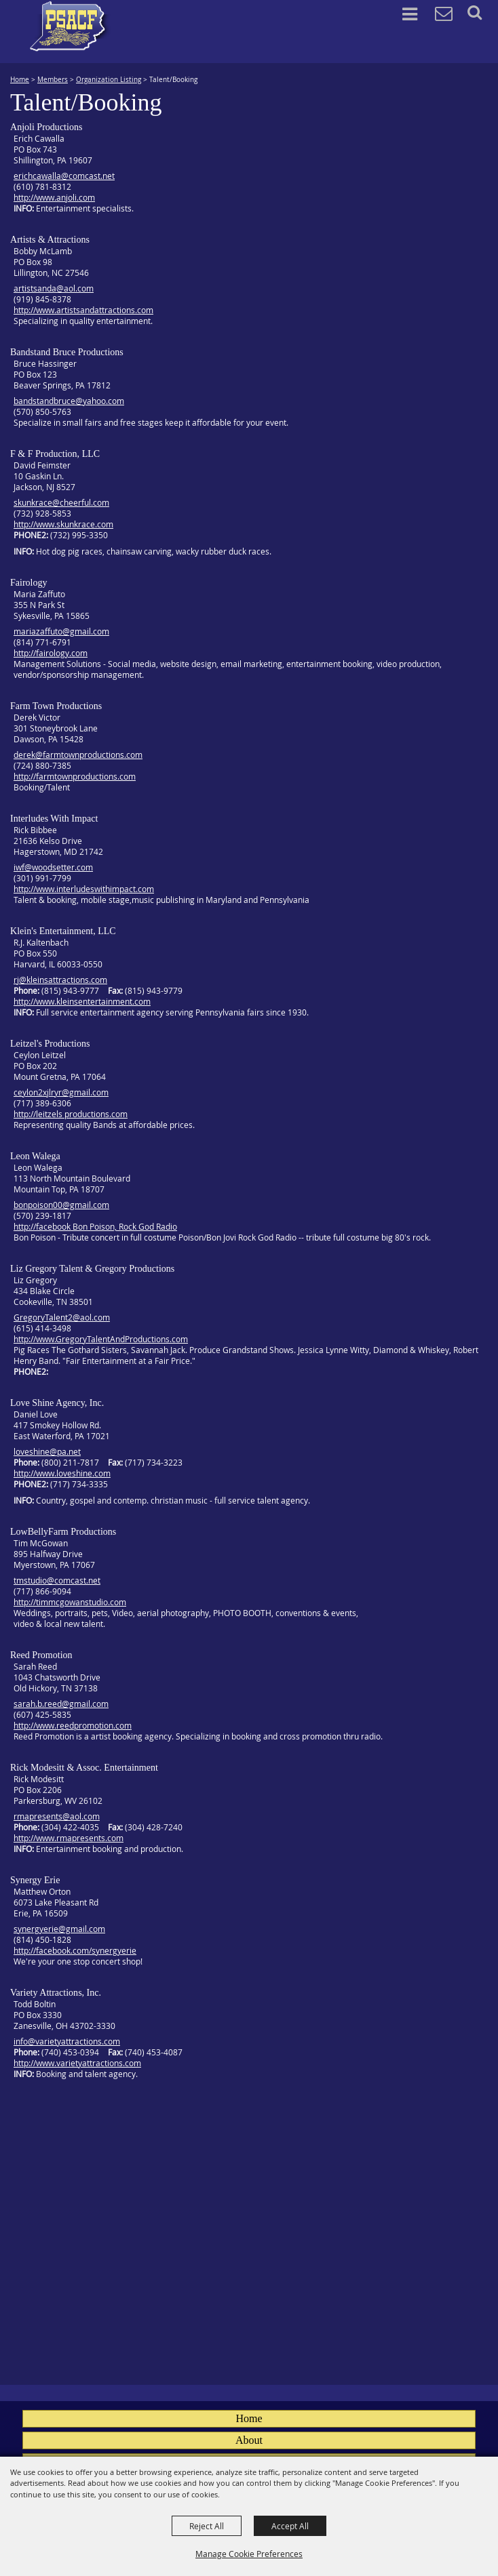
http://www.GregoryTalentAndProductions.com (101, 1338)
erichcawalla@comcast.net (64, 175)
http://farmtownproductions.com (75, 776)
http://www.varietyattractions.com (77, 2062)
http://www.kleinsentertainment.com (82, 1001)
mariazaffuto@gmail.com (61, 631)
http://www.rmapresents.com (68, 1837)
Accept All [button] (290, 2525)
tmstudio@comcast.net (57, 1580)
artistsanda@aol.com (54, 288)
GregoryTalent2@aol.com (62, 1317)
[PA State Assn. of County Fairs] (70, 26)
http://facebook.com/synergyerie (75, 1950)
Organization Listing (108, 79)
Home (19, 79)
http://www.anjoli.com (54, 197)
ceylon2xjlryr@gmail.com (61, 1092)
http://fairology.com (51, 652)
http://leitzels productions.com (71, 1113)
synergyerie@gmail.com (59, 1928)
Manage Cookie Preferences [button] (249, 2553)
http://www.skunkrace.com (63, 524)
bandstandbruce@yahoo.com (69, 400)
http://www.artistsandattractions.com (83, 309)
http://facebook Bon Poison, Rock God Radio (95, 1226)
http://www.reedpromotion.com (73, 1725)
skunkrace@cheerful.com (61, 502)
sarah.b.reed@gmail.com (61, 1703)
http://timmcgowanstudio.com (70, 1601)
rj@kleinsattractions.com (60, 979)
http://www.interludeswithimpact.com (84, 888)
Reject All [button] (206, 2525)
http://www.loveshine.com (62, 1473)
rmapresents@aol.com (57, 1816)
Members (52, 79)
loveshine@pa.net (47, 1451)
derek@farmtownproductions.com (78, 754)
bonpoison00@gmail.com (61, 1204)
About (249, 2440)
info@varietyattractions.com (67, 2041)
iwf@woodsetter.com (53, 867)
